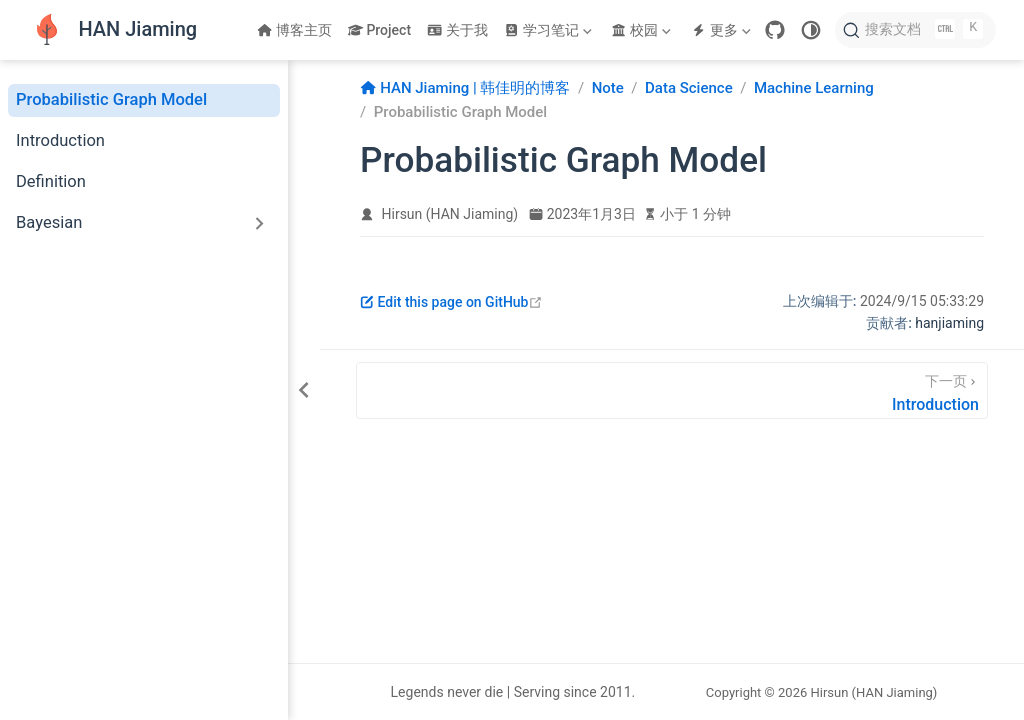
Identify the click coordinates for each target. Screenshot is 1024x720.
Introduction (60, 140)
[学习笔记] (550, 30)
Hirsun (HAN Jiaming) (450, 214)
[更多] (723, 30)
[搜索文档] (915, 30)
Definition (51, 181)
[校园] (643, 30)
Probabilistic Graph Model (111, 99)
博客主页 (294, 30)
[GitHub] (775, 30)
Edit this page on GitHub (451, 302)
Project (379, 30)
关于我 (457, 30)
